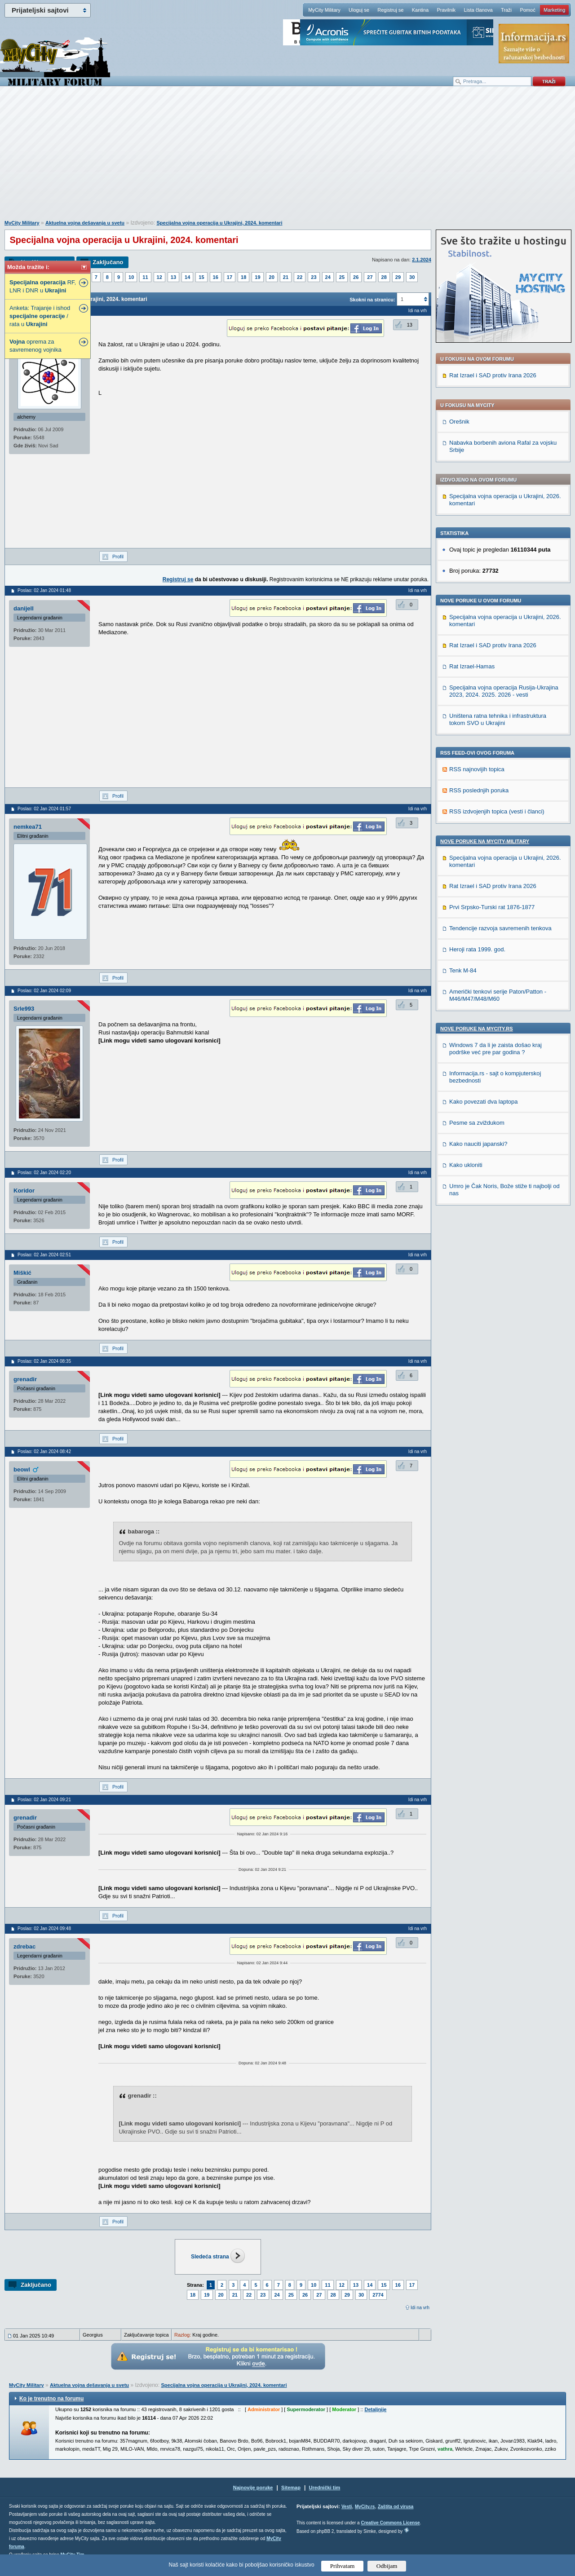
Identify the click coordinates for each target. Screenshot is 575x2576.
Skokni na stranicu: (372, 299)
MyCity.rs (365, 2506)
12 (159, 277)
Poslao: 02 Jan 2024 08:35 (44, 1361)
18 (243, 277)
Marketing (554, 10)
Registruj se (390, 10)
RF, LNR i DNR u (42, 286)
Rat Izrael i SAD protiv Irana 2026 (492, 375)
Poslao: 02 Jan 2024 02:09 (44, 990)
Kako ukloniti (465, 1165)
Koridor (24, 1190)
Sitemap (291, 2487)
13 (173, 277)
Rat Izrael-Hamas (472, 666)
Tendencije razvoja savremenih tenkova (500, 928)
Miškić (22, 1272)
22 (299, 277)
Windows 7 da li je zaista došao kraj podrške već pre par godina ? (495, 1049)
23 (313, 277)
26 (355, 277)
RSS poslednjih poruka (479, 790)
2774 (377, 2295)
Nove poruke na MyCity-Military (484, 841)
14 (187, 277)
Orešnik (459, 421)
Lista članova (478, 10)
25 (342, 277)
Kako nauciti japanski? (478, 1143)
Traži (506, 10)
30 (412, 277)
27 (369, 277)
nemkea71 (27, 826)
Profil (118, 556)
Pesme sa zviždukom (476, 1122)
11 (145, 277)
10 (131, 277)
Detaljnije (375, 2409)
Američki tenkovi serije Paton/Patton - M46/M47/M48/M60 (497, 995)
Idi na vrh (420, 2307)
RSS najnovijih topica (476, 769)
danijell (23, 608)
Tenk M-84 (463, 970)
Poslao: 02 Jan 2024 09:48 (44, 1928)
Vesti (346, 2506)
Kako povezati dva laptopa (483, 1101)
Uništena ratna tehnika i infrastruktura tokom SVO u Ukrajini (497, 719)
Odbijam (387, 2566)
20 (271, 277)
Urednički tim (325, 2487)
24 (328, 277)
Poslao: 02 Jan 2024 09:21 (44, 1799)
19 (257, 277)
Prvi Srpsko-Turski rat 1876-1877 (492, 907)
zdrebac (24, 1946)
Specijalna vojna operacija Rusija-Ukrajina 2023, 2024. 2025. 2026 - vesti (503, 691)
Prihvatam (342, 2566)
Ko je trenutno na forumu (51, 2398)
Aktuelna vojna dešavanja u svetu (84, 222)
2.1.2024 (421, 259)
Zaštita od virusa (395, 2506)
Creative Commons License (390, 2522)
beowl (21, 1469)
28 (384, 277)
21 (285, 277)
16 (215, 277)
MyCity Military (324, 10)
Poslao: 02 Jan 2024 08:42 (44, 1451)
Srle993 (23, 1008)
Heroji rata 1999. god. (477, 949)
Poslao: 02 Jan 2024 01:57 (44, 808)
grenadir (25, 1379)
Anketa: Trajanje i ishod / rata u (39, 316)
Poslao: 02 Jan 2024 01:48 (44, 590)
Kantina (420, 10)
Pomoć (527, 10)
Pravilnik (446, 10)
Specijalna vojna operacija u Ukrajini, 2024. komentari (219, 222)
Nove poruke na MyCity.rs (476, 1028)
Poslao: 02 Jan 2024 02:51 (44, 1254)
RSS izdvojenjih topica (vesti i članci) (496, 811)
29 (398, 277)
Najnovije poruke (253, 2487)
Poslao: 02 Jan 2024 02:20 (44, 1172)
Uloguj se (359, 10)
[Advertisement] (287, 158)
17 (229, 277)
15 (201, 277)
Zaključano (108, 262)
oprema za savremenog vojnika (35, 345)
